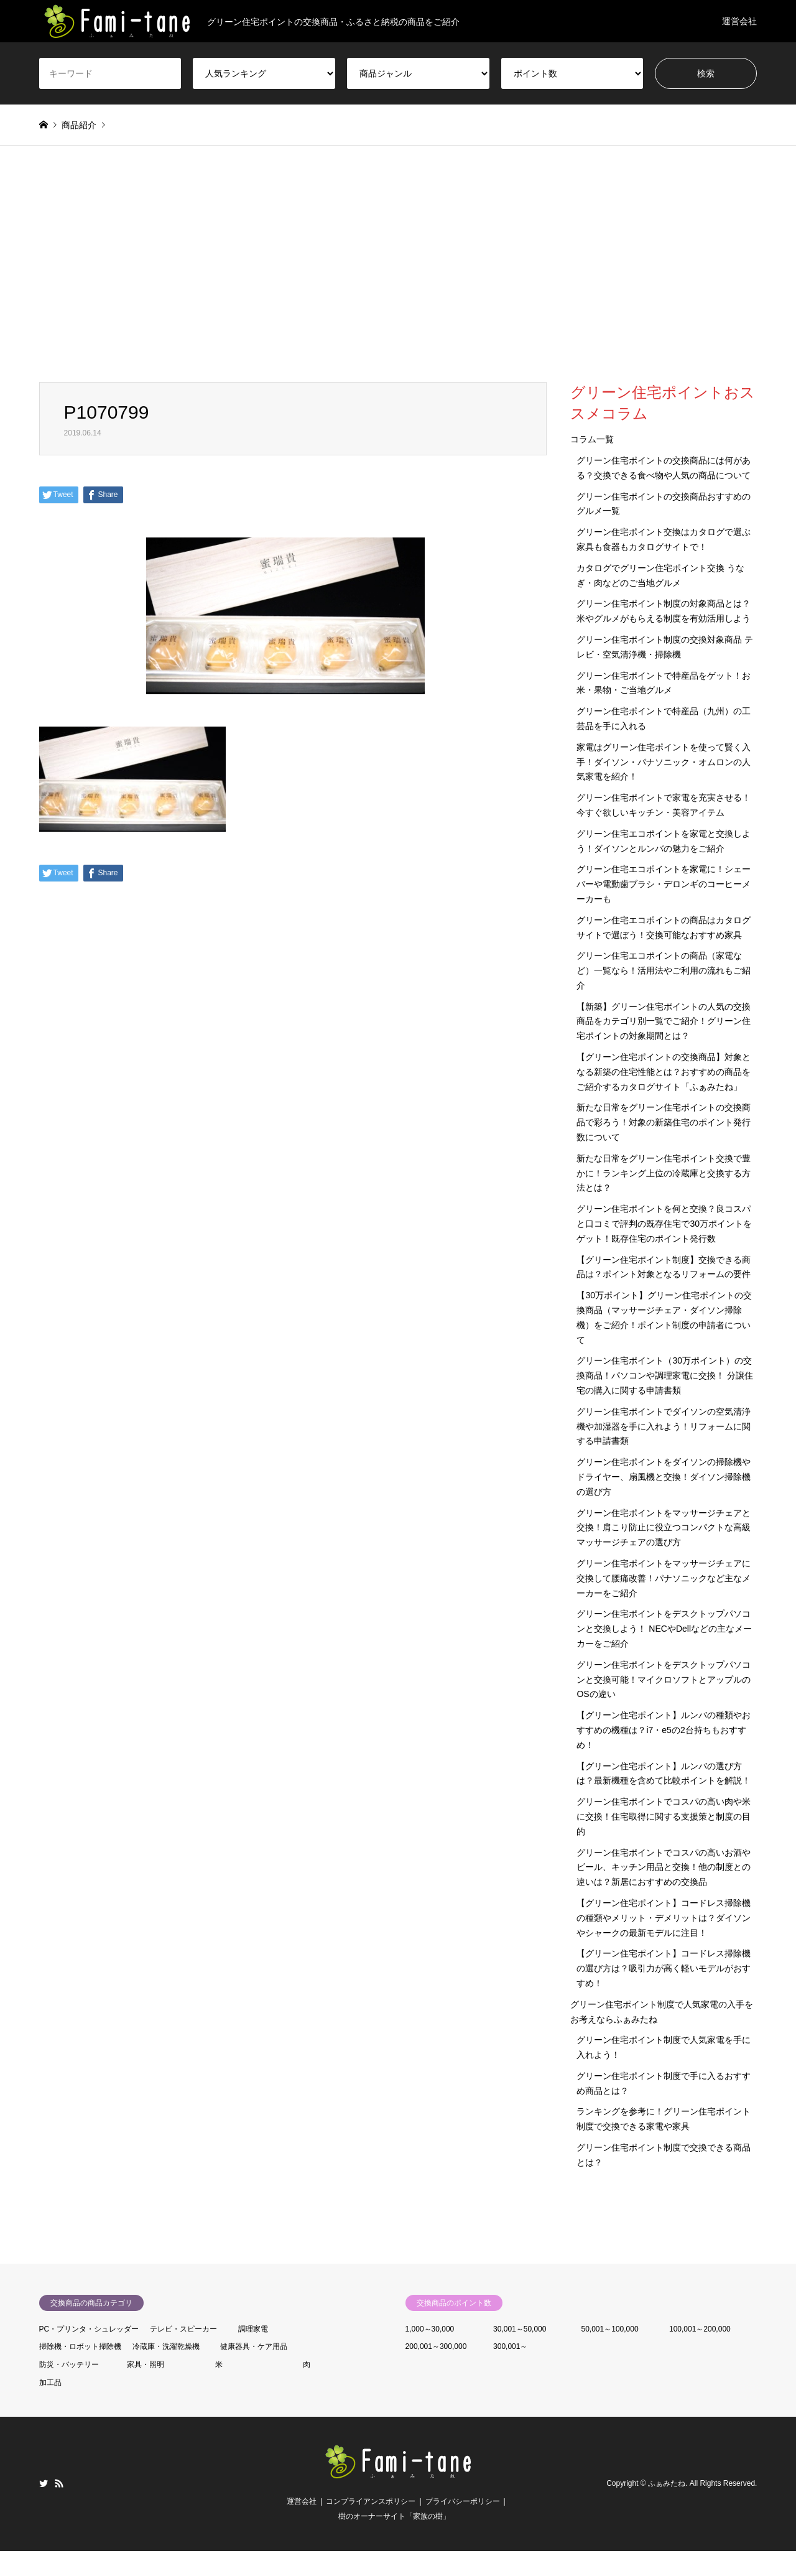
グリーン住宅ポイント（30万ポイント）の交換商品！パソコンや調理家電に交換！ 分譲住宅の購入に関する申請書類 (664, 1375)
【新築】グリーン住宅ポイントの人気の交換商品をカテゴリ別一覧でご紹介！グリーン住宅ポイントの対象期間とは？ (663, 1021)
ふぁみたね (666, 2483)
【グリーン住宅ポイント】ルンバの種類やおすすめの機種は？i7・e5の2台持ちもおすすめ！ (663, 1730)
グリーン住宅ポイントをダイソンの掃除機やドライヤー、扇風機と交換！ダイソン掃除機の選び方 (663, 1477)
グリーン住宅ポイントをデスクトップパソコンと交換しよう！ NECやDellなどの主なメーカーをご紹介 (664, 1628)
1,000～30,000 (430, 2329)
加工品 (50, 2382)
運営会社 (739, 21)
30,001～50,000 (519, 2329)
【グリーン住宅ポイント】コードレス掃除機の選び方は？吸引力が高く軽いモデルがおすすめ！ (663, 1968)
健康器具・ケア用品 (253, 2346)
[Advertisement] (398, 264)
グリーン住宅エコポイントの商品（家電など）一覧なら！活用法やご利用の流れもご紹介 (663, 970)
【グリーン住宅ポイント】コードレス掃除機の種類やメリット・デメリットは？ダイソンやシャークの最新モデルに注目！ (663, 1918)
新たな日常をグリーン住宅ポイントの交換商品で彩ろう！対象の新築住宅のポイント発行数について (663, 1122)
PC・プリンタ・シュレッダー (89, 2329)
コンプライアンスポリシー (370, 2501)
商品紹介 (79, 125)
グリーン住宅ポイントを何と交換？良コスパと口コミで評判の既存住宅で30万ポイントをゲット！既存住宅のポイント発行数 (664, 1224)
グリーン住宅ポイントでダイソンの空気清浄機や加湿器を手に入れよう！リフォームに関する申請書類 (663, 1426)
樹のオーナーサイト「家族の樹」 (394, 2516)
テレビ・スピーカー (183, 2329)
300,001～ (510, 2346)
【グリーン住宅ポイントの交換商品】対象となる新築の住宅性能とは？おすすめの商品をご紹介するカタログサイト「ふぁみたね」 (663, 1072)
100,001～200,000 (700, 2329)
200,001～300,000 (436, 2346)
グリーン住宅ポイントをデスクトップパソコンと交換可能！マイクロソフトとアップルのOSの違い (663, 1680)
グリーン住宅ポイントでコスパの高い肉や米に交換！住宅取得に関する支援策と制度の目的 (663, 1816)
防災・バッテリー (69, 2364)
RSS (59, 2483)
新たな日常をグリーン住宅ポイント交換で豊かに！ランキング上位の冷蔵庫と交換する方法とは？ (663, 1173)
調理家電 (253, 2329)
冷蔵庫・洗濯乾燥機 (166, 2346)
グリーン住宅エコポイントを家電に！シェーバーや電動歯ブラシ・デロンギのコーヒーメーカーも (663, 884)
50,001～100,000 (610, 2329)
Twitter (43, 2483)
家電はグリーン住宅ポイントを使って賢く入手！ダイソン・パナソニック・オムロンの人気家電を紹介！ (663, 762)
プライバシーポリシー (462, 2501)
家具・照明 (145, 2364)
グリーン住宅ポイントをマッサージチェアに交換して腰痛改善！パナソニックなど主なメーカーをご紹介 (663, 1578)
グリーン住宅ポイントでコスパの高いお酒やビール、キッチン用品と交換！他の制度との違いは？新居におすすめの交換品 (663, 1867)
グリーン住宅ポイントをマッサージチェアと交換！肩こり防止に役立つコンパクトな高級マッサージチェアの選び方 (663, 1528)
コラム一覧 (592, 439)
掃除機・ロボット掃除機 (80, 2346)
